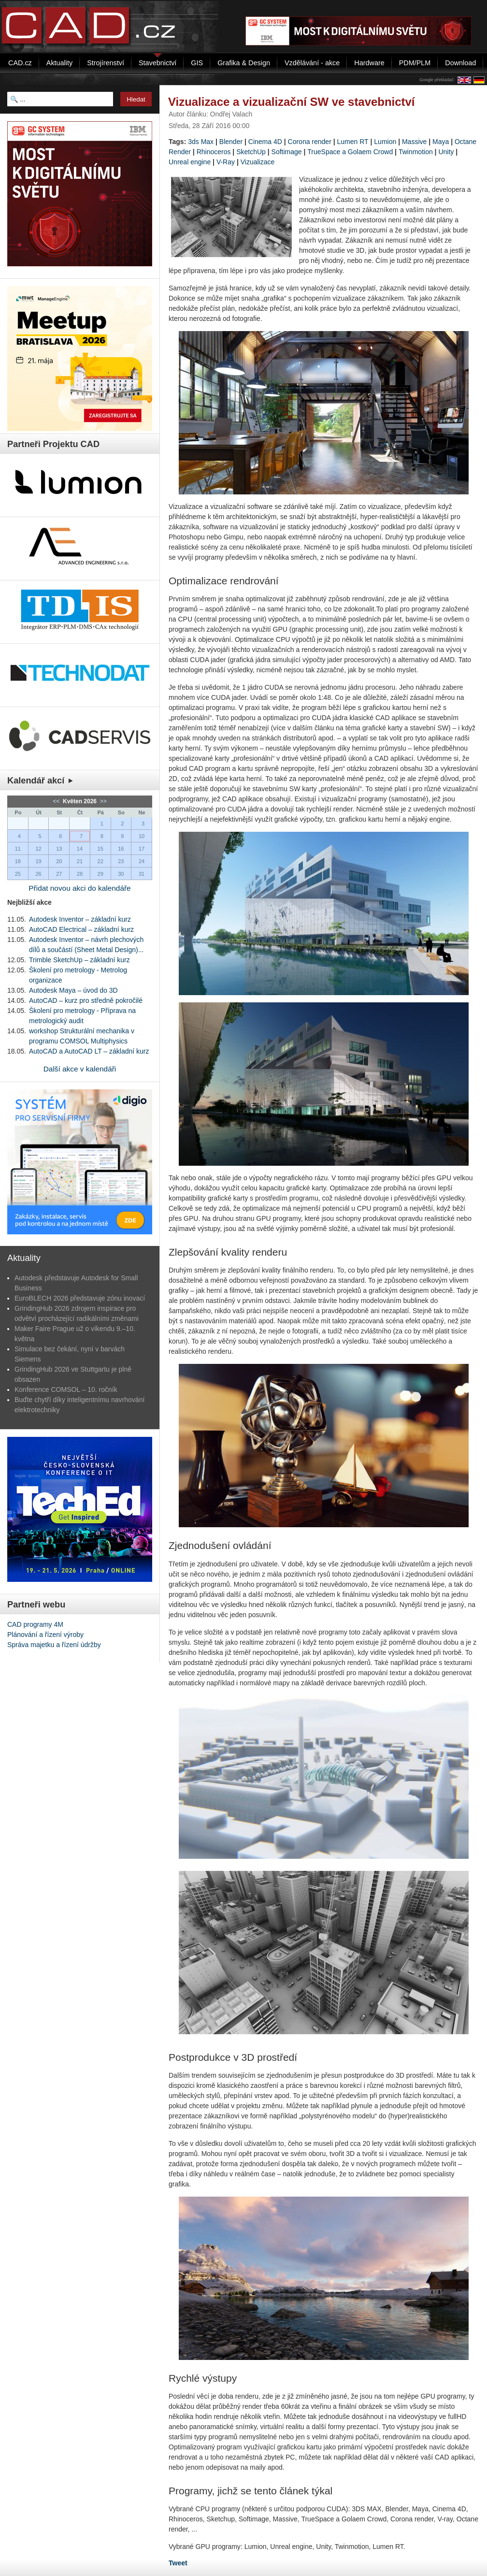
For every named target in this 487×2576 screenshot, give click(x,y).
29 (100, 874)
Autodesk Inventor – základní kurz (80, 919)
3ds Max (201, 141)
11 (18, 849)
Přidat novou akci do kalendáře (79, 888)
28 (80, 874)
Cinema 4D (265, 141)
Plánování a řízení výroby (45, 1634)
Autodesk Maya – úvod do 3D (73, 990)
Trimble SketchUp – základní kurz (79, 960)
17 (141, 849)
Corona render (309, 141)
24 (141, 861)
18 (18, 861)
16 (121, 849)
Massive (414, 141)
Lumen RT (353, 141)
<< (57, 801)
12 (38, 849)
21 (80, 861)
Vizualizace (258, 162)
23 (121, 861)
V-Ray (225, 162)
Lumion (385, 141)
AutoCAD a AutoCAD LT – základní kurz (89, 1051)
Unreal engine (190, 162)
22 (100, 861)
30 (121, 874)
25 (18, 874)
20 (59, 861)
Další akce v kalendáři (79, 1069)
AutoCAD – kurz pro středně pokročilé (86, 1000)
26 (38, 874)
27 (59, 874)
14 (80, 849)
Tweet (178, 2563)
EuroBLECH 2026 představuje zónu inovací (79, 1298)
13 (59, 849)
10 (141, 836)
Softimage (287, 152)
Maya (440, 141)
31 (141, 874)
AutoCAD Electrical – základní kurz (81, 929)
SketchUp (251, 152)
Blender (231, 141)
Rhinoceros (214, 152)
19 (38, 861)
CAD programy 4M (35, 1624)
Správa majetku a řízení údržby (54, 1645)
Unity (446, 152)
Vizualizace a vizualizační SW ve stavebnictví (291, 101)
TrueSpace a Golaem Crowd (350, 152)
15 (100, 849)
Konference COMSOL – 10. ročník (65, 1389)
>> (102, 801)
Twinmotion (416, 152)
